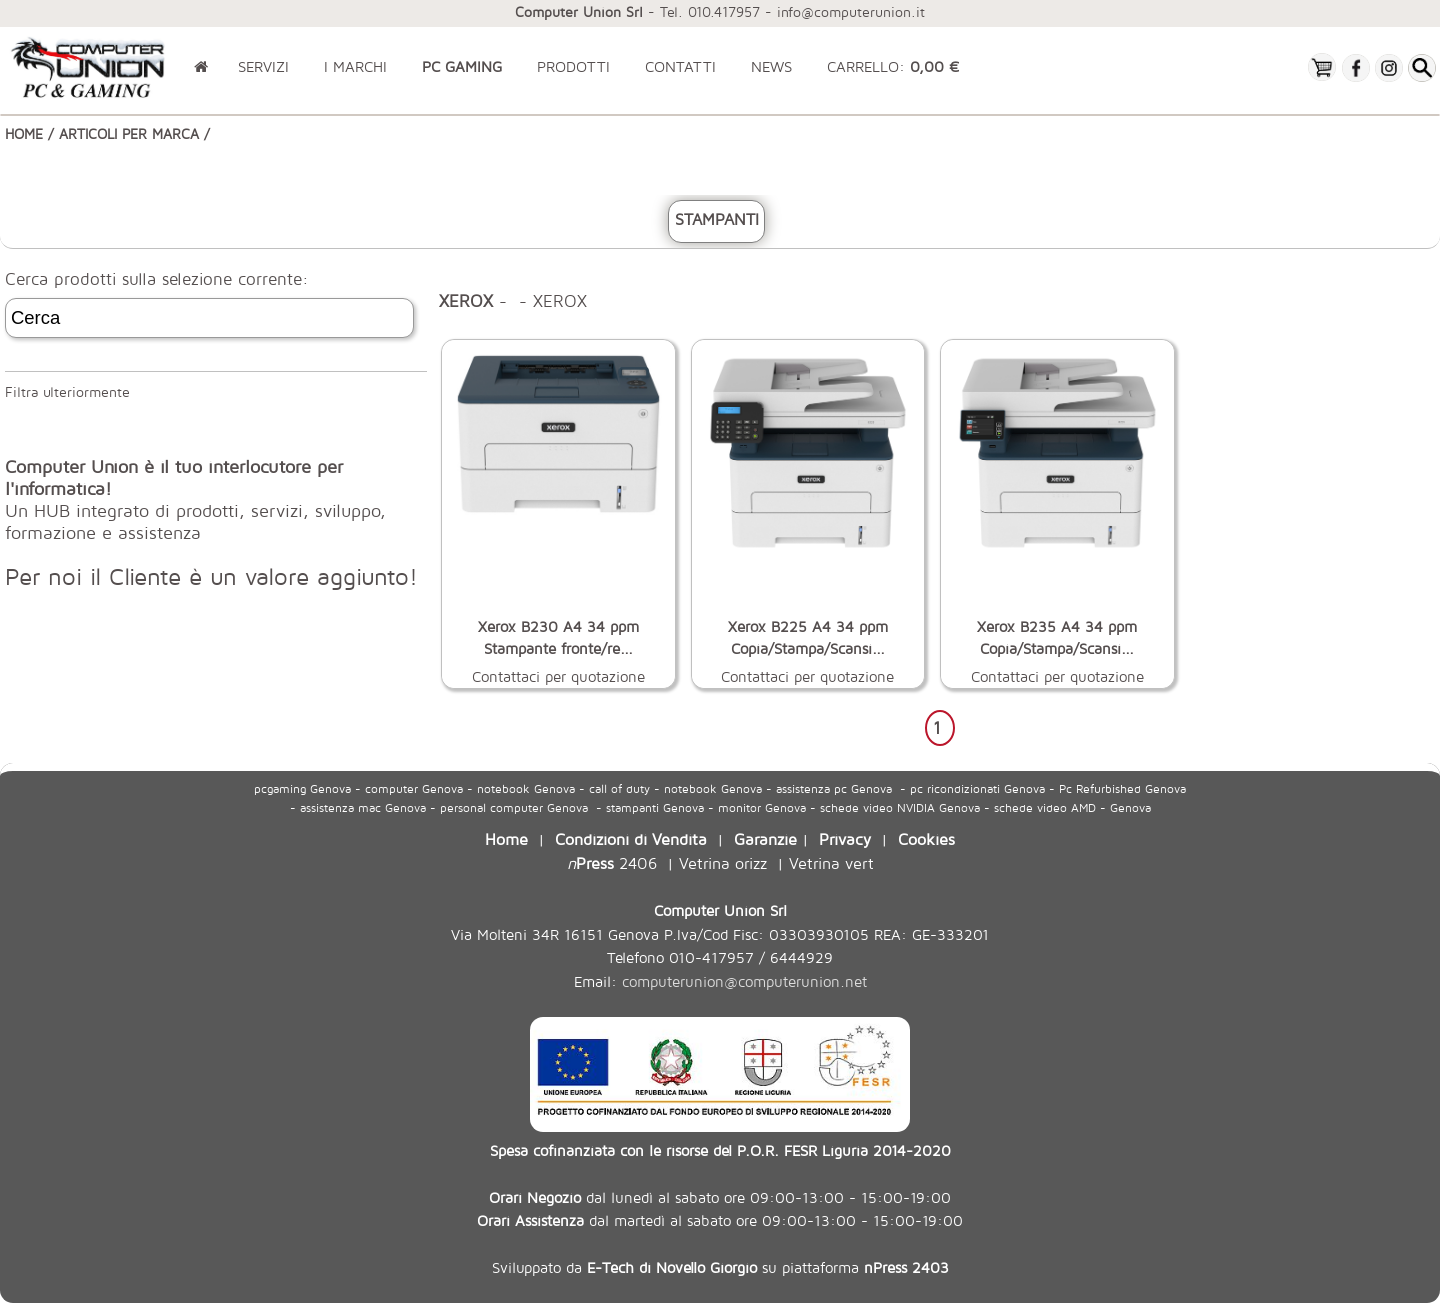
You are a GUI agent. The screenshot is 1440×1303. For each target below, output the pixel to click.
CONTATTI (680, 66)
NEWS (771, 66)
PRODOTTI (573, 66)
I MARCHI (355, 66)
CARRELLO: (893, 66)
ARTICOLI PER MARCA (129, 133)
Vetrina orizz (723, 862)
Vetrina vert (831, 862)
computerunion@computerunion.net (744, 981)
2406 (612, 862)
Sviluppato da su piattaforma (720, 1267)
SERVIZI (263, 66)
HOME (24, 133)
